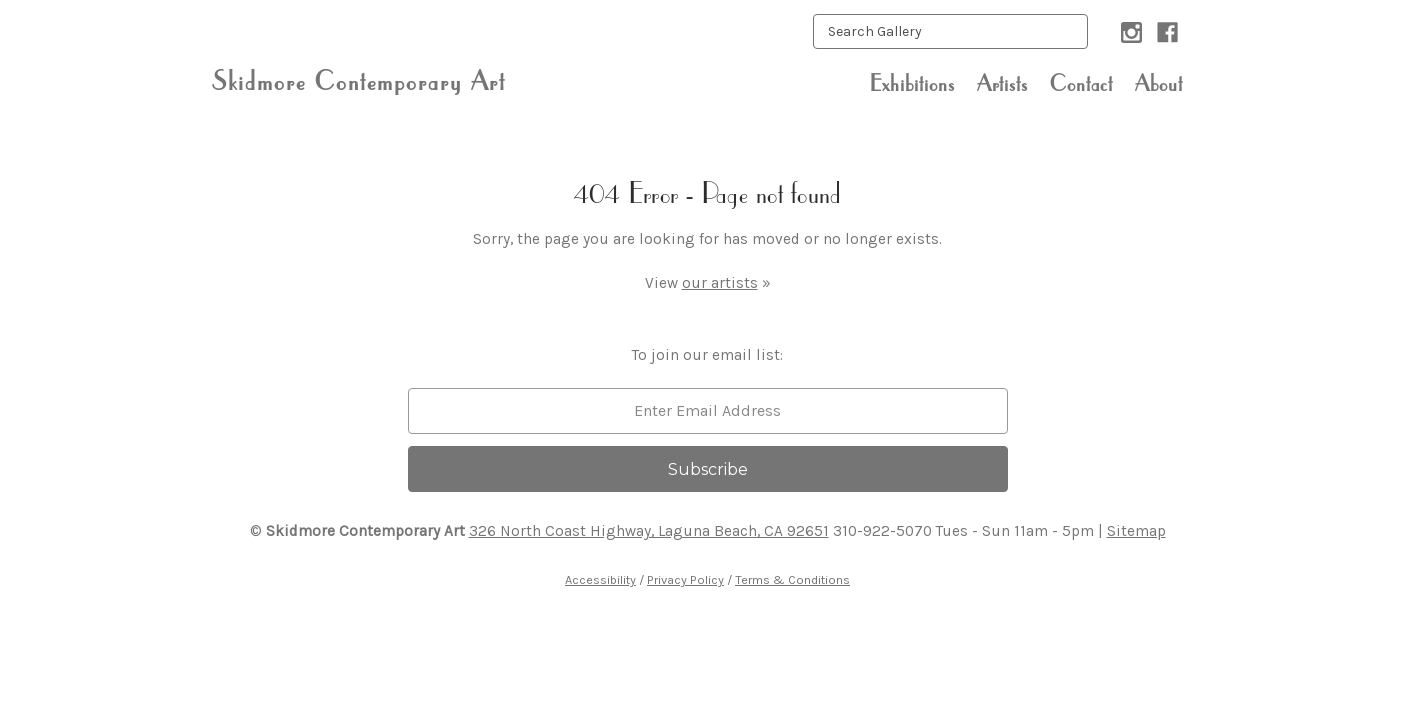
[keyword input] (951, 31)
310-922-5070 (882, 531)
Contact (1081, 83)
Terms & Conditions (792, 579)
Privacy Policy (685, 579)
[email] (708, 411)
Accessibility (600, 579)
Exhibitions (912, 83)
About (1159, 83)
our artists (720, 283)
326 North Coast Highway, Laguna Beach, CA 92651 (649, 531)
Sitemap (1136, 531)
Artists (1002, 83)
